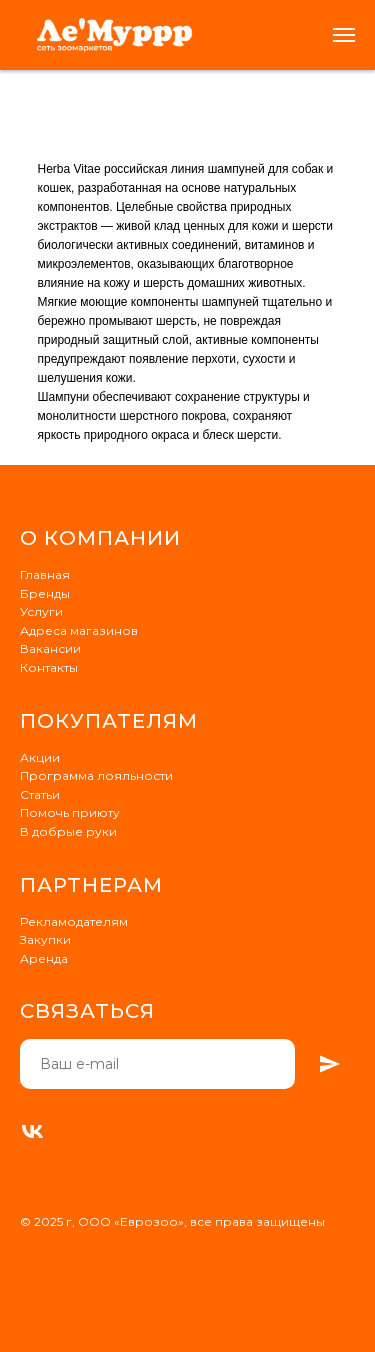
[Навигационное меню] (344, 35)
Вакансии (50, 648)
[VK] (32, 1131)
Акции (40, 757)
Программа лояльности (96, 775)
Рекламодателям (74, 921)
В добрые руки (68, 831)
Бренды (45, 593)
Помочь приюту (70, 812)
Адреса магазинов (79, 630)
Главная (45, 574)
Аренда (44, 958)
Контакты (49, 667)
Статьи (40, 794)
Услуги (41, 611)
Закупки (45, 939)
